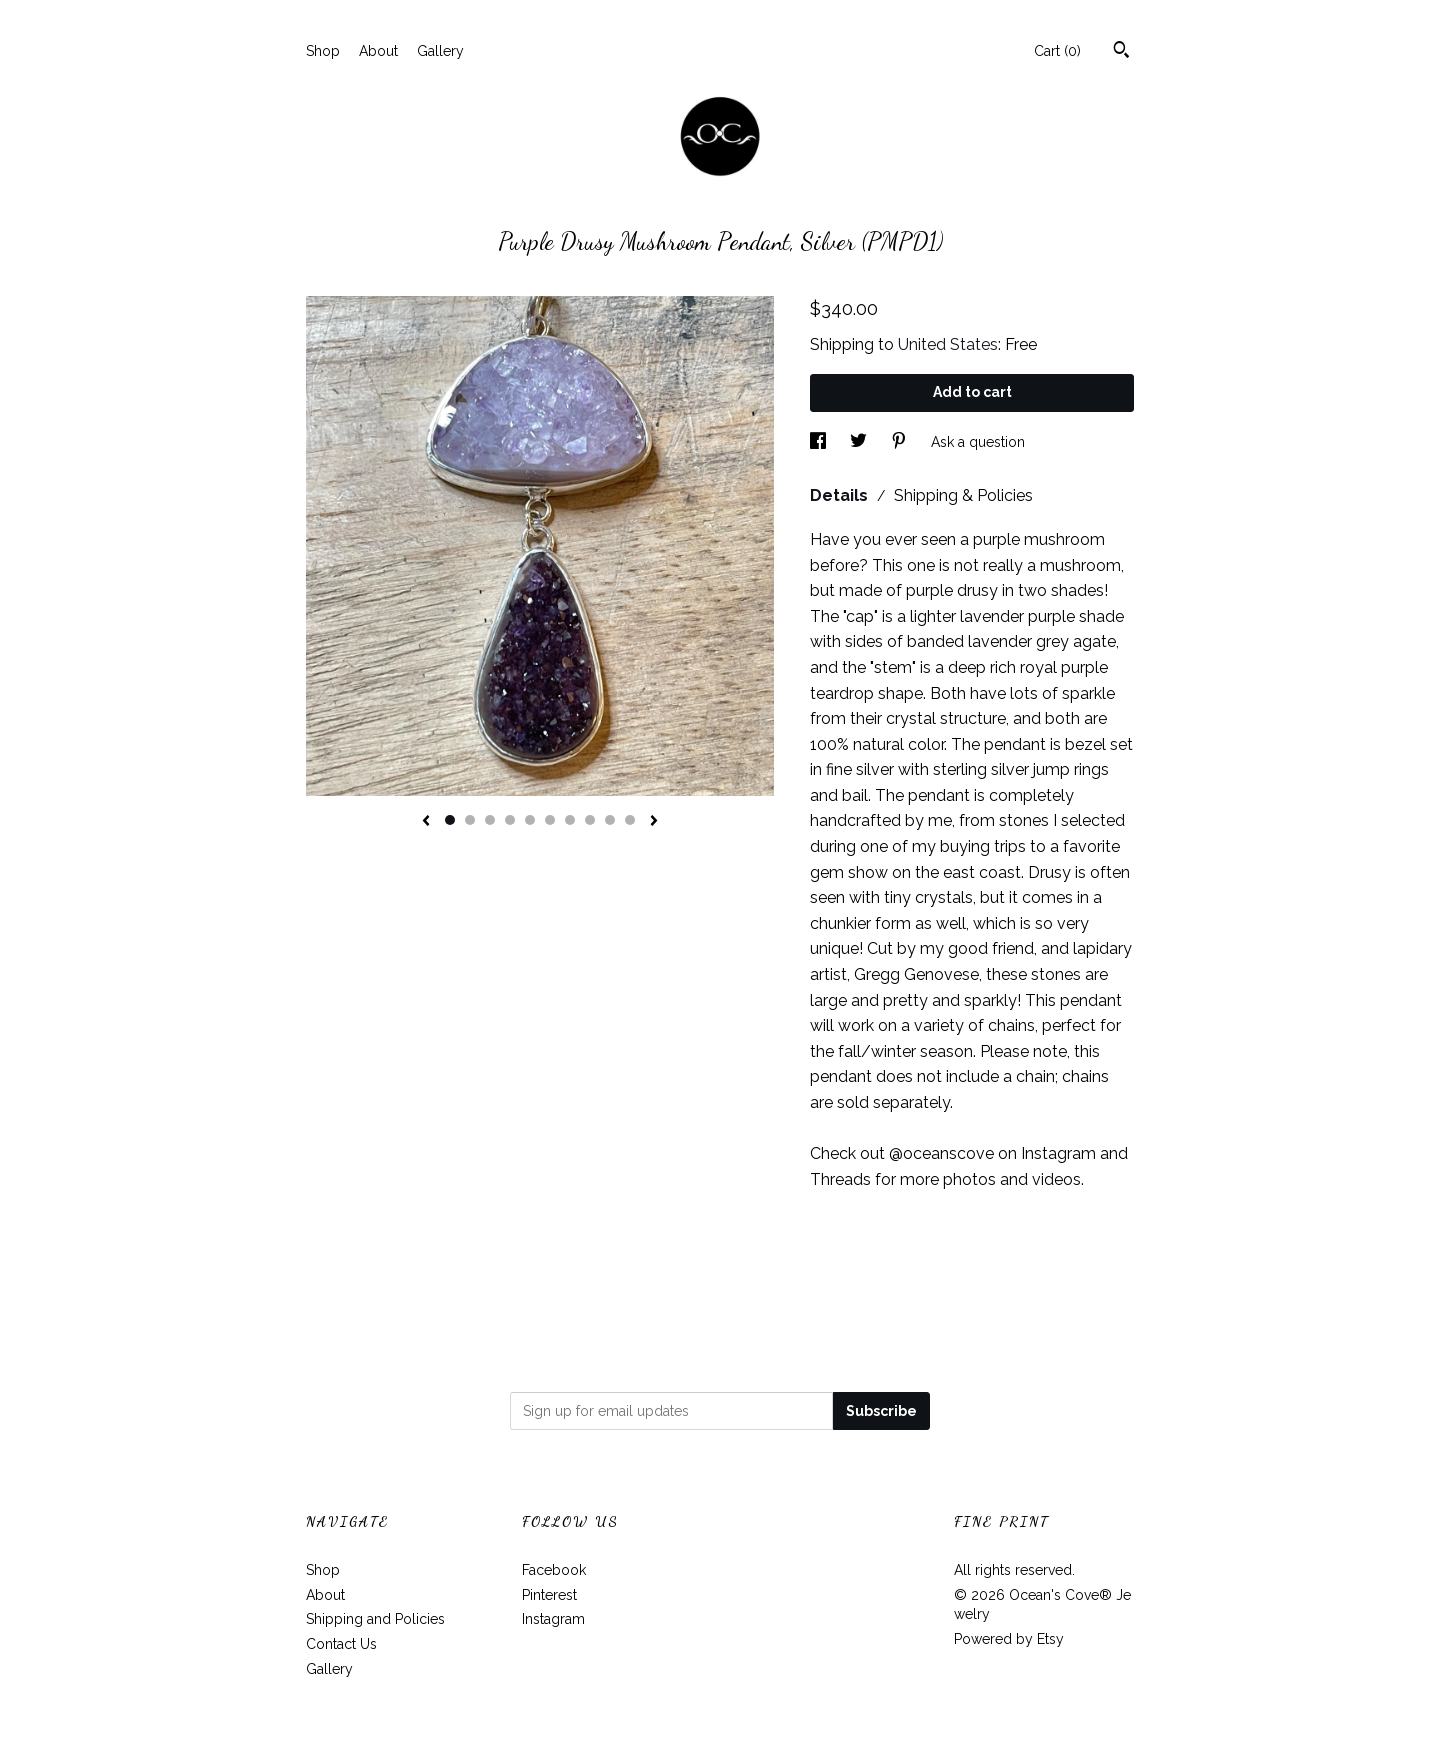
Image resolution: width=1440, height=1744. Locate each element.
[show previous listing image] (426, 822)
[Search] (1121, 52)
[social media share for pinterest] (901, 442)
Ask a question (978, 442)
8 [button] (590, 820)
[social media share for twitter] (860, 442)
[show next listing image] (654, 822)
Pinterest (549, 1595)
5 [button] (530, 820)
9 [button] (610, 820)
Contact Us (341, 1644)
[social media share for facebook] (820, 442)
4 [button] (510, 820)
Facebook (554, 1570)
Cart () (1057, 51)
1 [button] (450, 820)
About (378, 51)
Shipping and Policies (375, 1619)
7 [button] (570, 820)
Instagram (553, 1619)
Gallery (440, 51)
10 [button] (630, 820)
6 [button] (550, 820)
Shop (323, 51)
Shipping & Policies (963, 495)
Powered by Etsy (1009, 1639)
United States (948, 344)
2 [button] (470, 820)
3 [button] (490, 820)
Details (841, 495)
